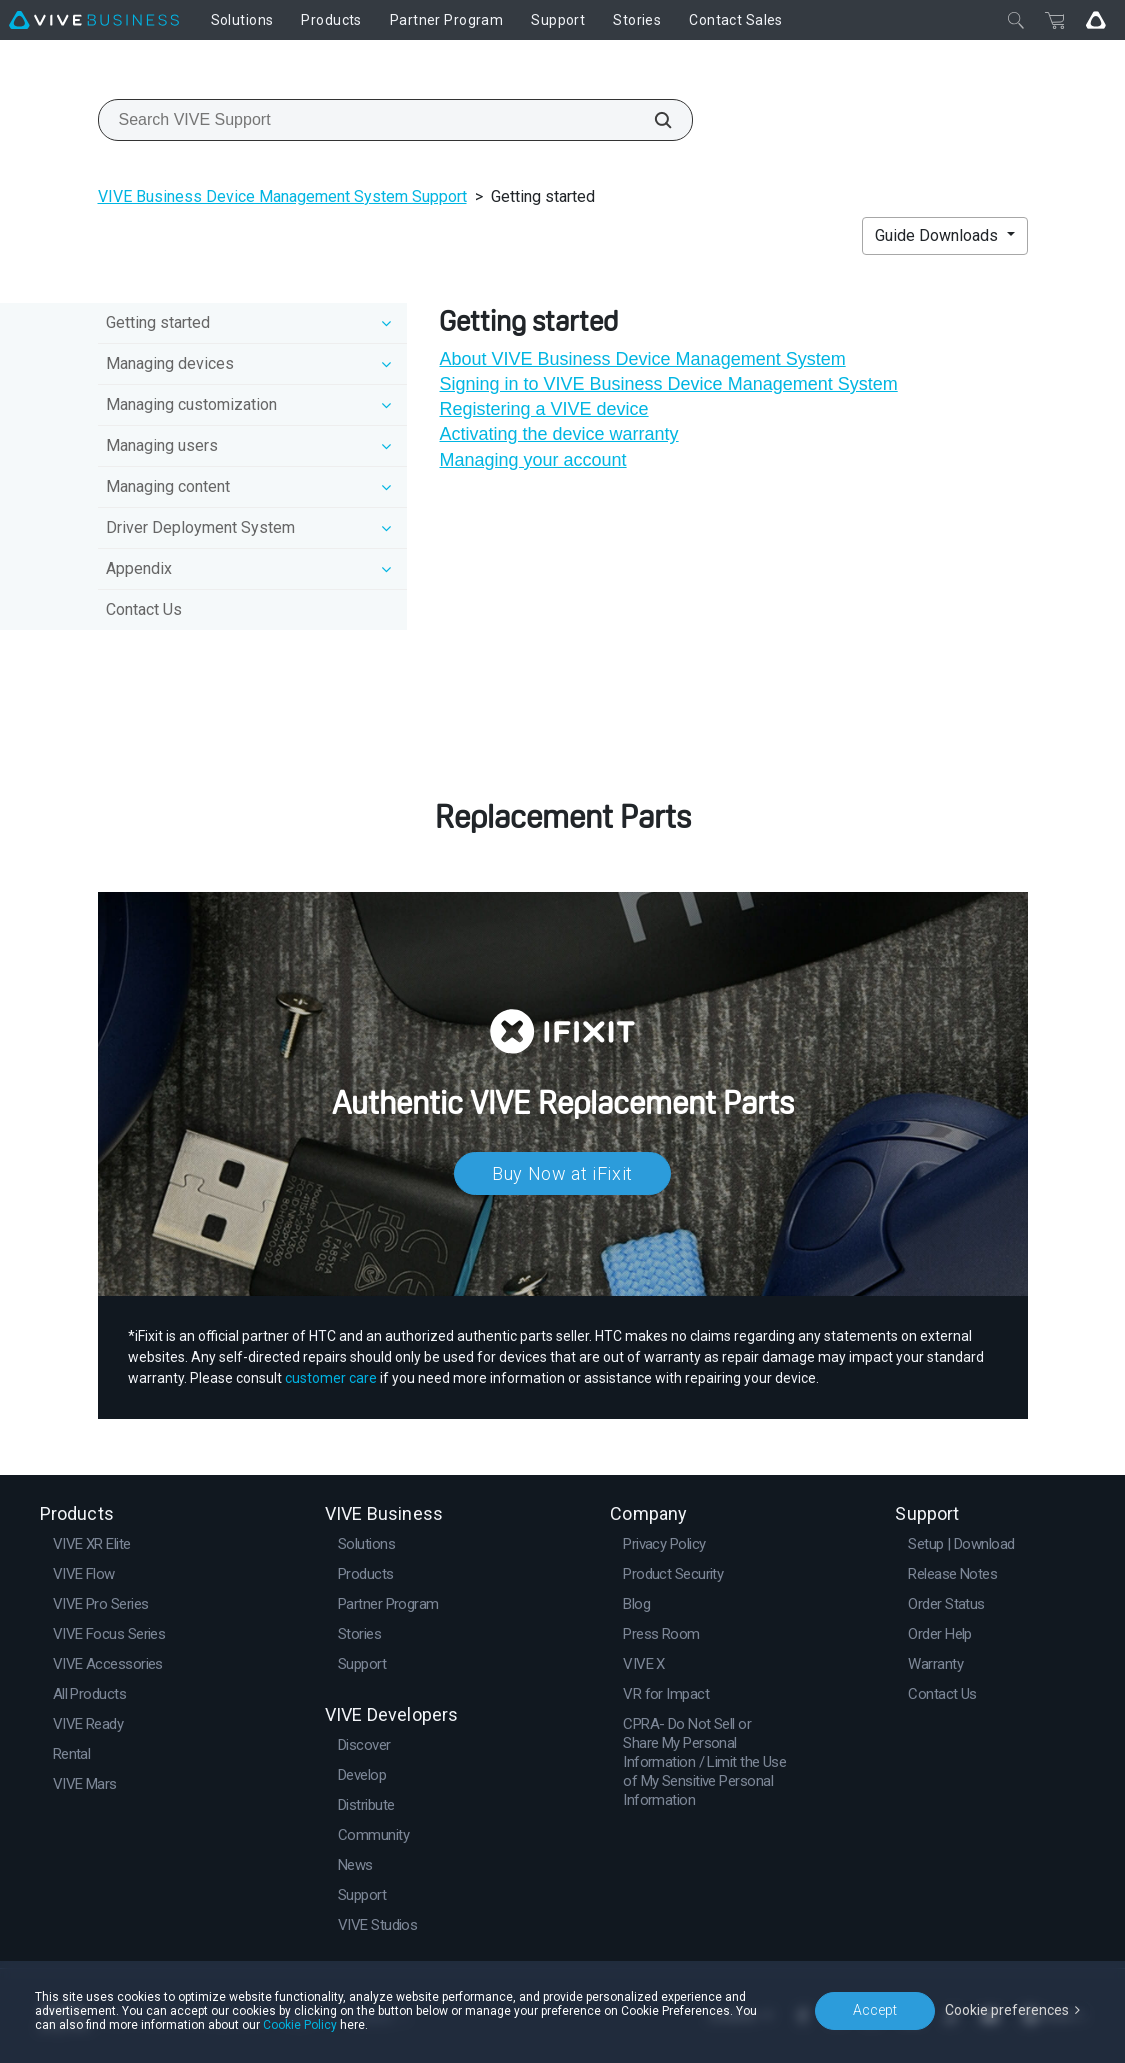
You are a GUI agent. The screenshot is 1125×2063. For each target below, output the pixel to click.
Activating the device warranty (558, 434)
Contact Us (144, 609)
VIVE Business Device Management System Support (282, 196)
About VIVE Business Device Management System (642, 359)
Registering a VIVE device (543, 409)
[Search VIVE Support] (652, 120)
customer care (331, 1378)
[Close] (1016, 20)
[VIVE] (94, 20)
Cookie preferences (1007, 2010)
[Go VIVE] (1096, 20)
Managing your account (532, 460)
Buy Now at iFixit (562, 1173)
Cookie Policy (300, 2025)
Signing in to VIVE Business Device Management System (668, 384)
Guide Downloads (938, 235)
